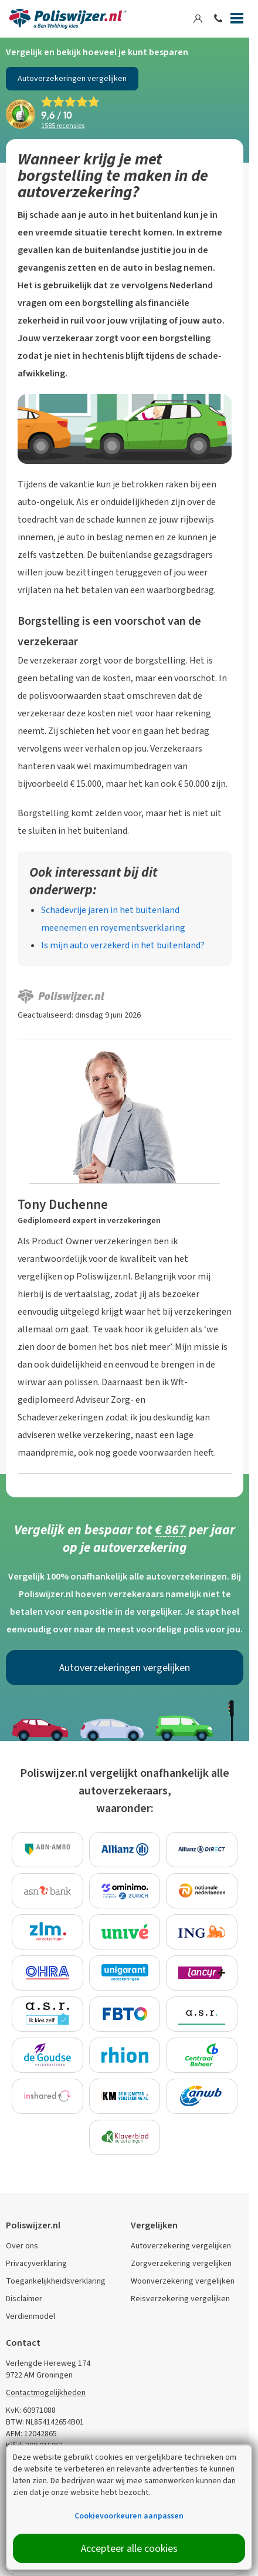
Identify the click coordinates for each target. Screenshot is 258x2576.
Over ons (22, 2245)
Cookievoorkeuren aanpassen (129, 2515)
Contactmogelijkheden (46, 2392)
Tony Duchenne (63, 1204)
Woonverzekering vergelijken (183, 2281)
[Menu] (237, 20)
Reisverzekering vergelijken (180, 2298)
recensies (62, 125)
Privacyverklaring (36, 2263)
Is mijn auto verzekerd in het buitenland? (123, 945)
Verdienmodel (30, 2316)
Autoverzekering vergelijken (181, 2245)
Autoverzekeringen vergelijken (72, 78)
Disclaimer (24, 2298)
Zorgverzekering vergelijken (181, 2263)
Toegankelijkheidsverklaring (56, 2281)
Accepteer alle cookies (129, 2548)
